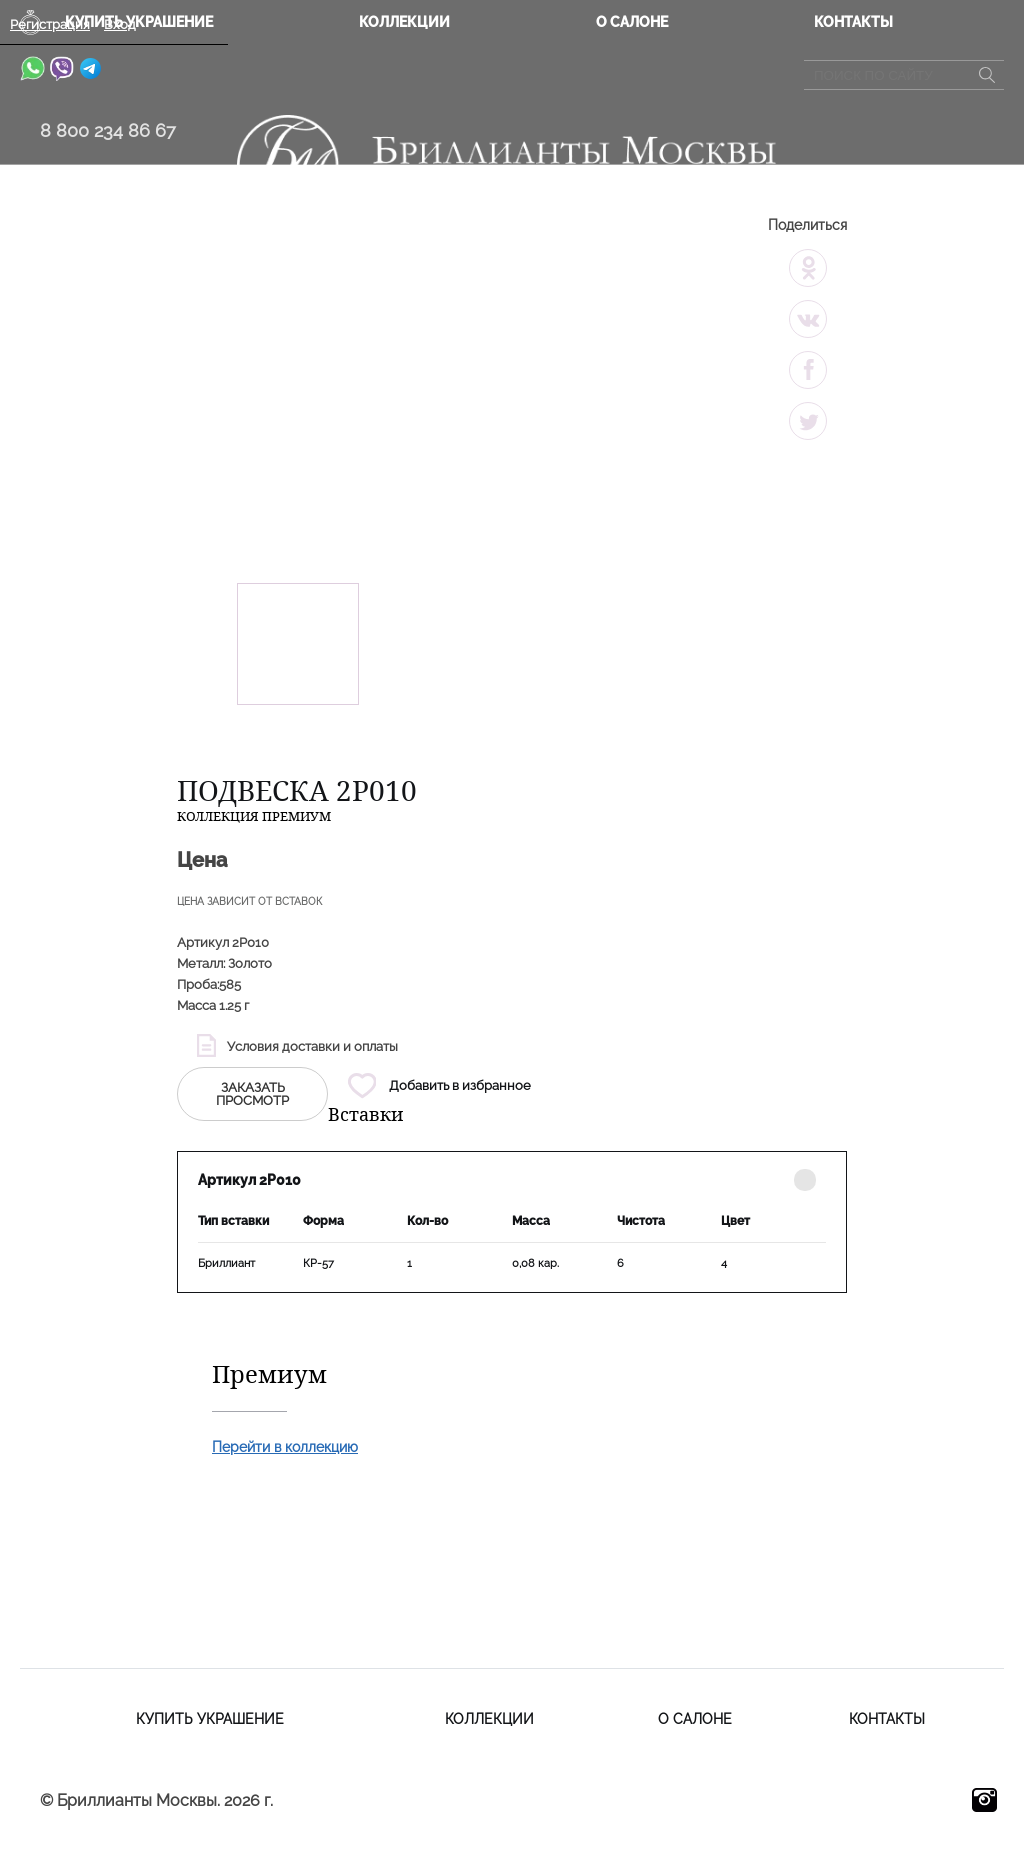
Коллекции (404, 22)
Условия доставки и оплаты (312, 1046)
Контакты (853, 22)
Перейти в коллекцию (285, 1447)
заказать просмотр (252, 1094)
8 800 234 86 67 (108, 130)
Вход (120, 24)
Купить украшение (210, 1719)
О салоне (632, 22)
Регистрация (50, 24)
